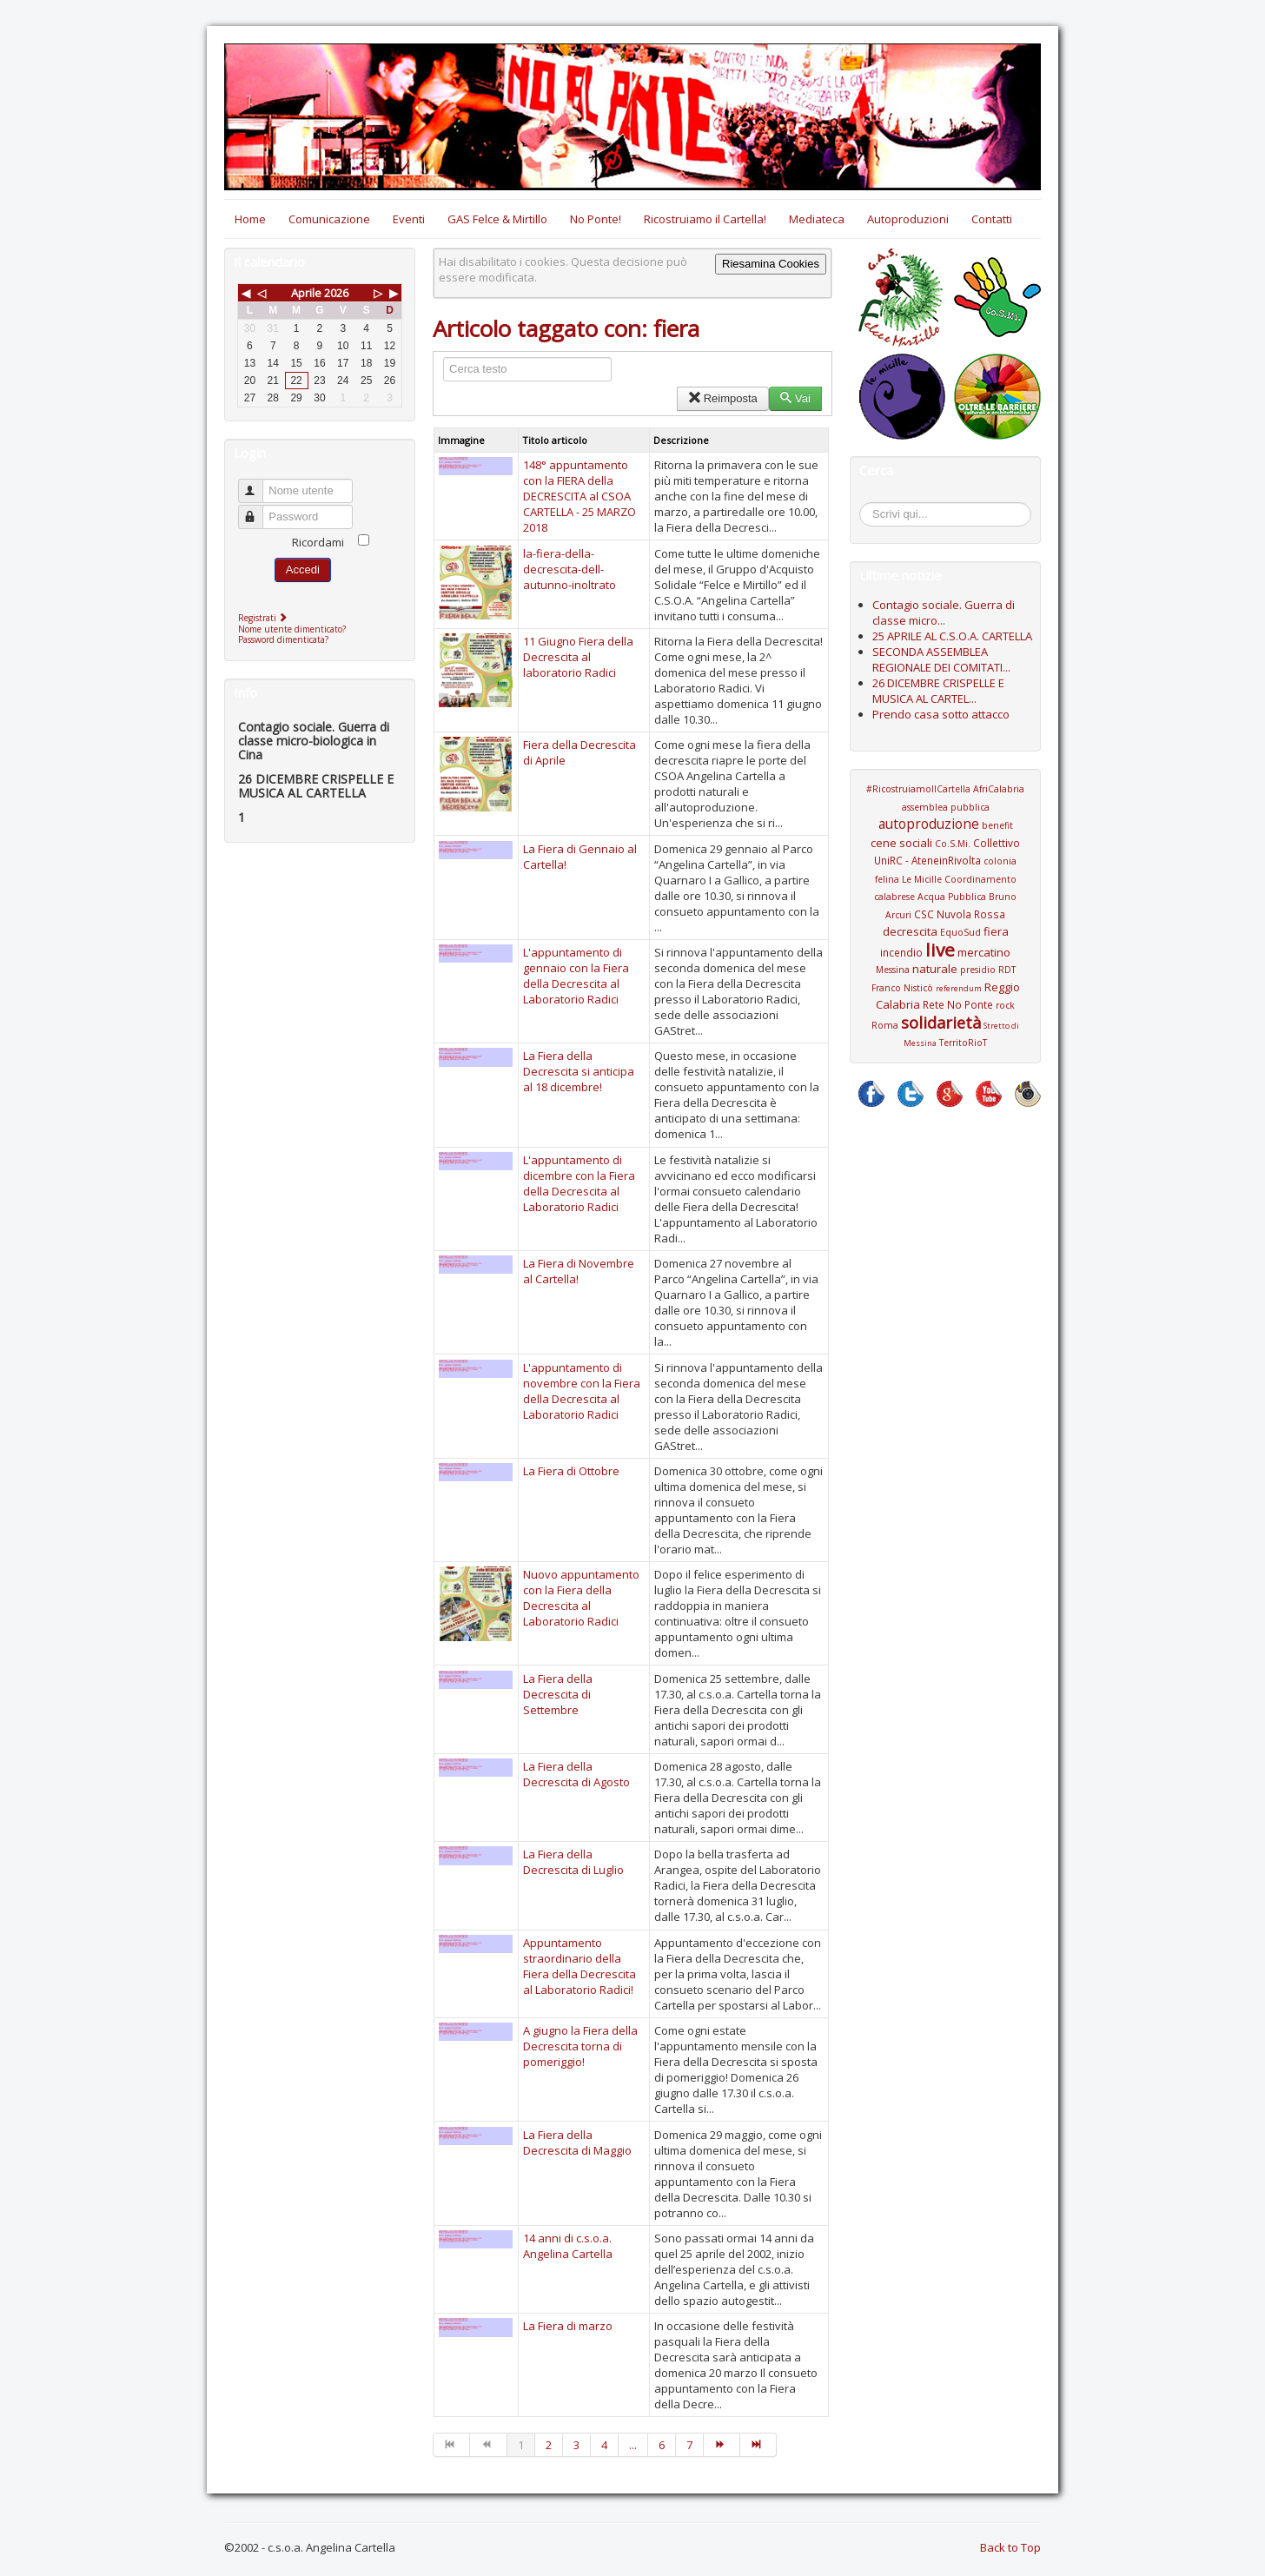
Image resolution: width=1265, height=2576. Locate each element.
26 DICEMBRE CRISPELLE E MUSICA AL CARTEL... (938, 690)
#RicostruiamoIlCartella (918, 789)
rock (1005, 1005)
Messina (893, 970)
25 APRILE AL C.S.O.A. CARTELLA (952, 636)
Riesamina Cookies (770, 263)
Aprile (306, 293)
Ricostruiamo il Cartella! (705, 219)
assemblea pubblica (946, 807)
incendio (901, 952)
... (633, 2445)
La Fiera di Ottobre (571, 1471)
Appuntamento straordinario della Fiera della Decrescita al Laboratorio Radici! (579, 1966)
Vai (795, 398)
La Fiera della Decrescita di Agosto (576, 1774)
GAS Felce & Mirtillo (497, 219)
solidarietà (941, 1022)
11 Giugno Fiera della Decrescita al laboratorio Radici (578, 656)
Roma (884, 1025)
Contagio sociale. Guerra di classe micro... (943, 612)
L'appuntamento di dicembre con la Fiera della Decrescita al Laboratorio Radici (579, 1183)
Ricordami (318, 542)
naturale (934, 969)
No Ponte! (595, 219)
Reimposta (722, 398)
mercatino (983, 952)
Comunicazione (329, 219)
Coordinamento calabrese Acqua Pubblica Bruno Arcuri (945, 897)
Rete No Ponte (958, 1004)
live (940, 949)
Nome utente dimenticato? (292, 629)
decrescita (910, 931)
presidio (978, 970)
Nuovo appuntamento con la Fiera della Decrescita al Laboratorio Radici (581, 1597)
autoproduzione (928, 823)
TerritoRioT (963, 1042)
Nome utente (258, 483)
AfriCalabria (998, 789)
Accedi (303, 569)
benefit (997, 825)
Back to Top (1010, 2547)
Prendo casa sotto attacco (941, 714)
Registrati (264, 618)
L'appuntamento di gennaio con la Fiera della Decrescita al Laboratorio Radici (576, 975)
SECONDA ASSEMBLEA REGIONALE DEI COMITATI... (941, 659)
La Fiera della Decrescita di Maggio (577, 2142)
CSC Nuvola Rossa (959, 914)
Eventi (409, 219)
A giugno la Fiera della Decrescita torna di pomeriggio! (580, 2046)
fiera (996, 931)
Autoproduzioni (908, 219)
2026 (336, 293)
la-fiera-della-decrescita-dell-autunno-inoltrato (569, 569)
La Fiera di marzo (568, 2326)
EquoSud (960, 932)
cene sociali (901, 843)
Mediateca (816, 219)
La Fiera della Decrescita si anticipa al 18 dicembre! (578, 1071)
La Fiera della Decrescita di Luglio (573, 1861)
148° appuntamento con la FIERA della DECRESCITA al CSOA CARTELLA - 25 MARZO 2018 (579, 496)
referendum (959, 988)
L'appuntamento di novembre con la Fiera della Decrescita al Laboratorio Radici (581, 1391)
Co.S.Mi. (952, 844)
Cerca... (868, 505)
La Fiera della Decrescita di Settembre (558, 1694)
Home (250, 219)
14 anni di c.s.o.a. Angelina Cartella (568, 2245)
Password (258, 509)
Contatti (991, 219)
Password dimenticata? (283, 639)
